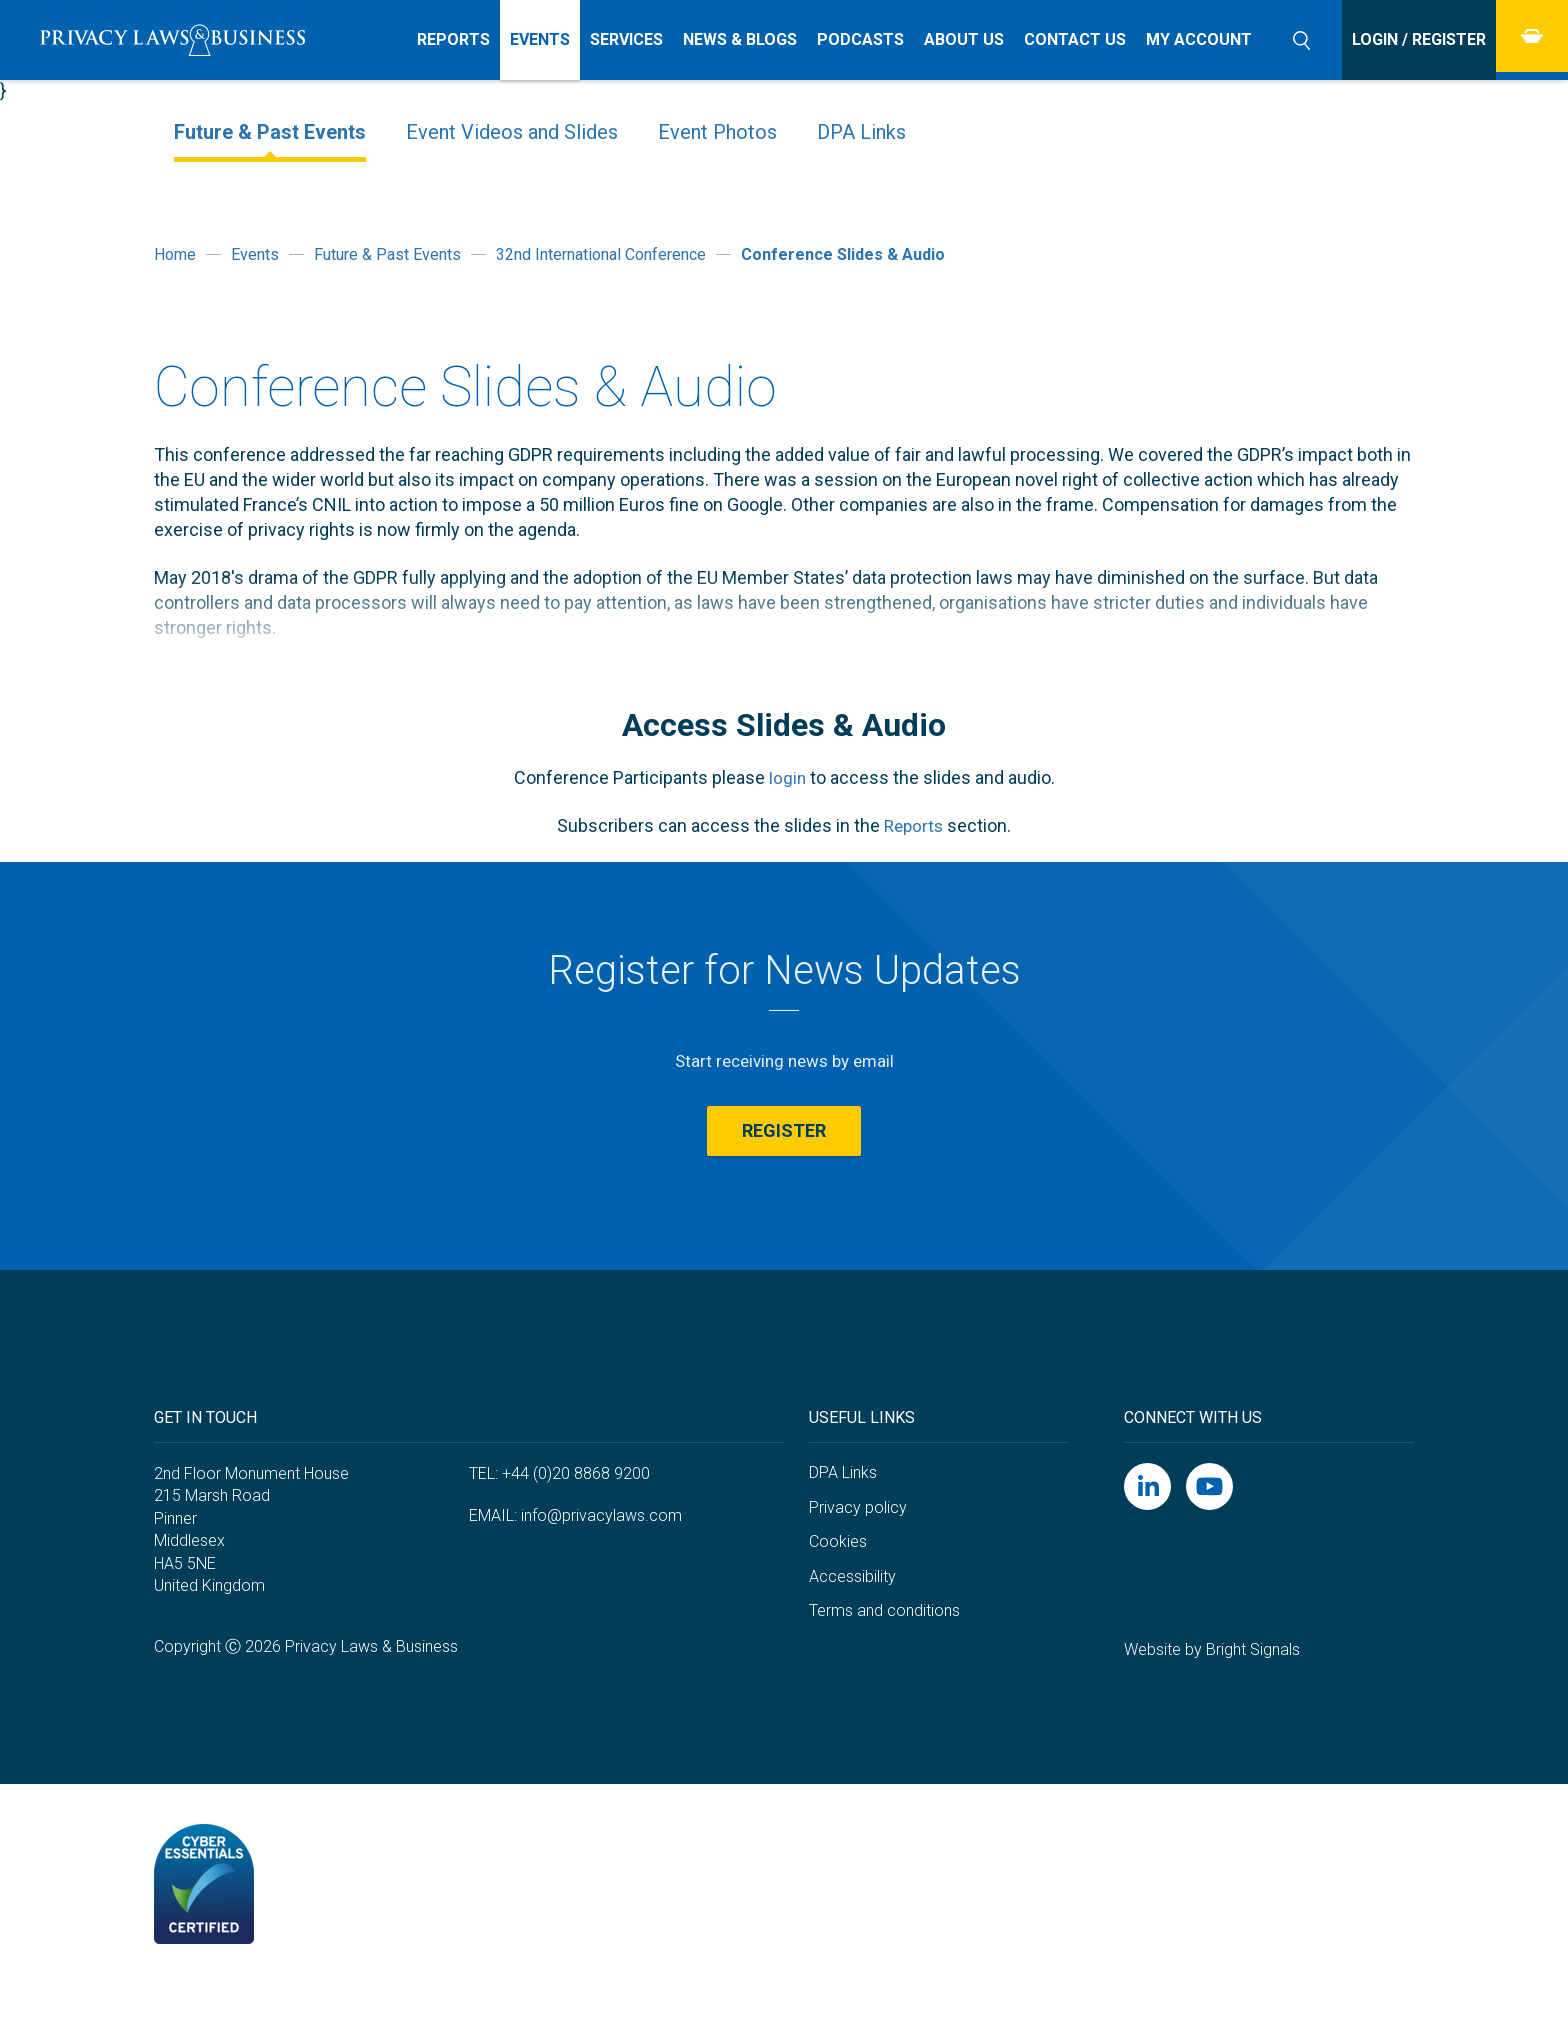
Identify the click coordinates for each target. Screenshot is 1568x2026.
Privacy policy (858, 1546)
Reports (913, 825)
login (787, 777)
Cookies (838, 1580)
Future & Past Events (270, 132)
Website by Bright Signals (1212, 1688)
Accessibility (852, 1615)
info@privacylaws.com (601, 1555)
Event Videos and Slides (512, 132)
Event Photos (717, 132)
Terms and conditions (884, 1650)
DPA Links (861, 132)
